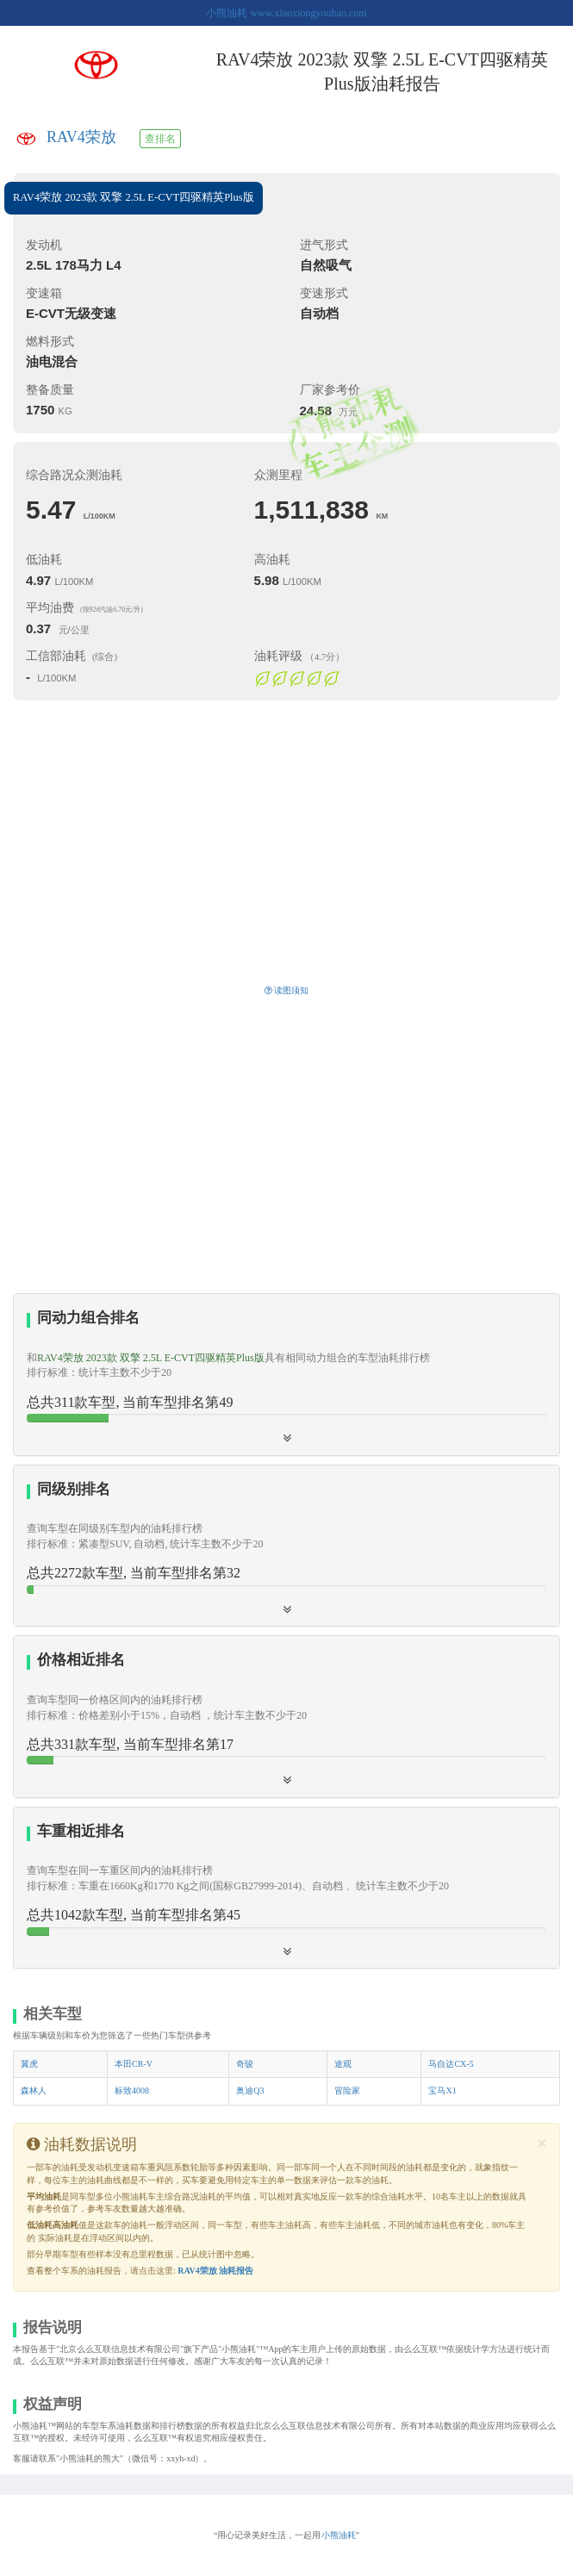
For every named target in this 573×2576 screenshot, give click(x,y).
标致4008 (132, 2090)
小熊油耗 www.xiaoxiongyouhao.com (286, 13)
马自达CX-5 (450, 2064)
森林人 (34, 2090)
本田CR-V (134, 2064)
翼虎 (29, 2064)
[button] (286, 1716)
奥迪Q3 (250, 2090)
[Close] (542, 2144)
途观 (343, 2064)
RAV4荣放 (81, 137)
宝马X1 (442, 2090)
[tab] (286, 1374)
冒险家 (347, 2090)
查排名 (160, 139)
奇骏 (244, 2064)
